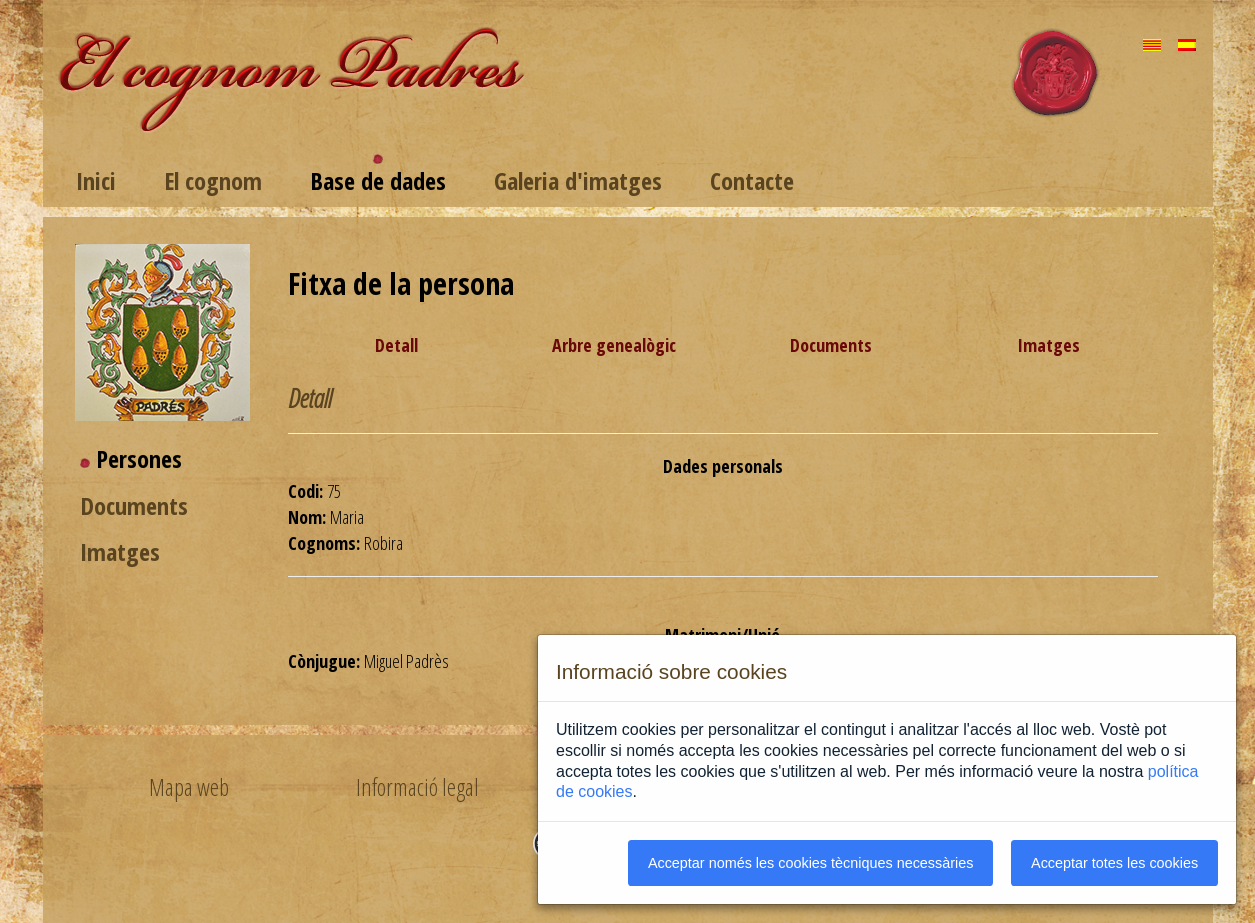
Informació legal (417, 787)
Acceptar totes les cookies (1114, 863)
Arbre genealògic (614, 345)
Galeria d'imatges (578, 180)
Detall (396, 345)
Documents (134, 505)
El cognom (213, 180)
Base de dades (378, 180)
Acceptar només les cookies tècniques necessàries (811, 863)
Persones (139, 458)
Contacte (752, 180)
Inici (96, 180)
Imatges (120, 551)
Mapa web (189, 787)
